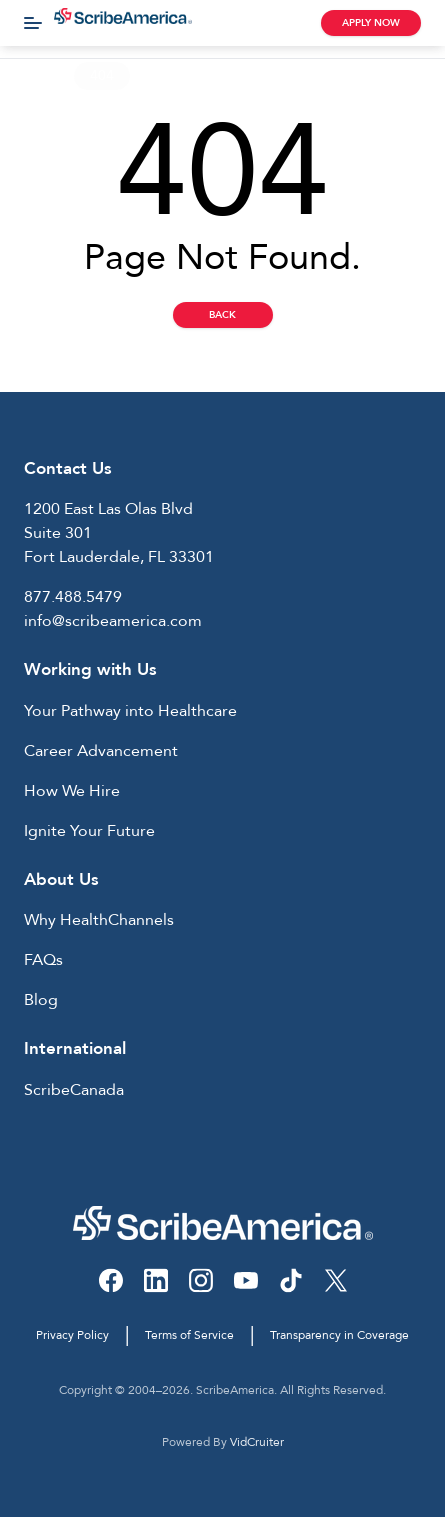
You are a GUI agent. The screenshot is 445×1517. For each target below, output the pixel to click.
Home (35, 75)
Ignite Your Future (89, 831)
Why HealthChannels (99, 920)
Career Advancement (101, 751)
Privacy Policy (72, 1335)
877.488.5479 (73, 597)
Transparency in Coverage (339, 1335)
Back (222, 315)
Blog (41, 1000)
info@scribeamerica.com (113, 621)
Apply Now (371, 23)
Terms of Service (189, 1335)
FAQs (43, 960)
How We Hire (72, 791)
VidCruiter (257, 1442)
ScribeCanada (74, 1090)
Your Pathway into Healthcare (130, 711)
